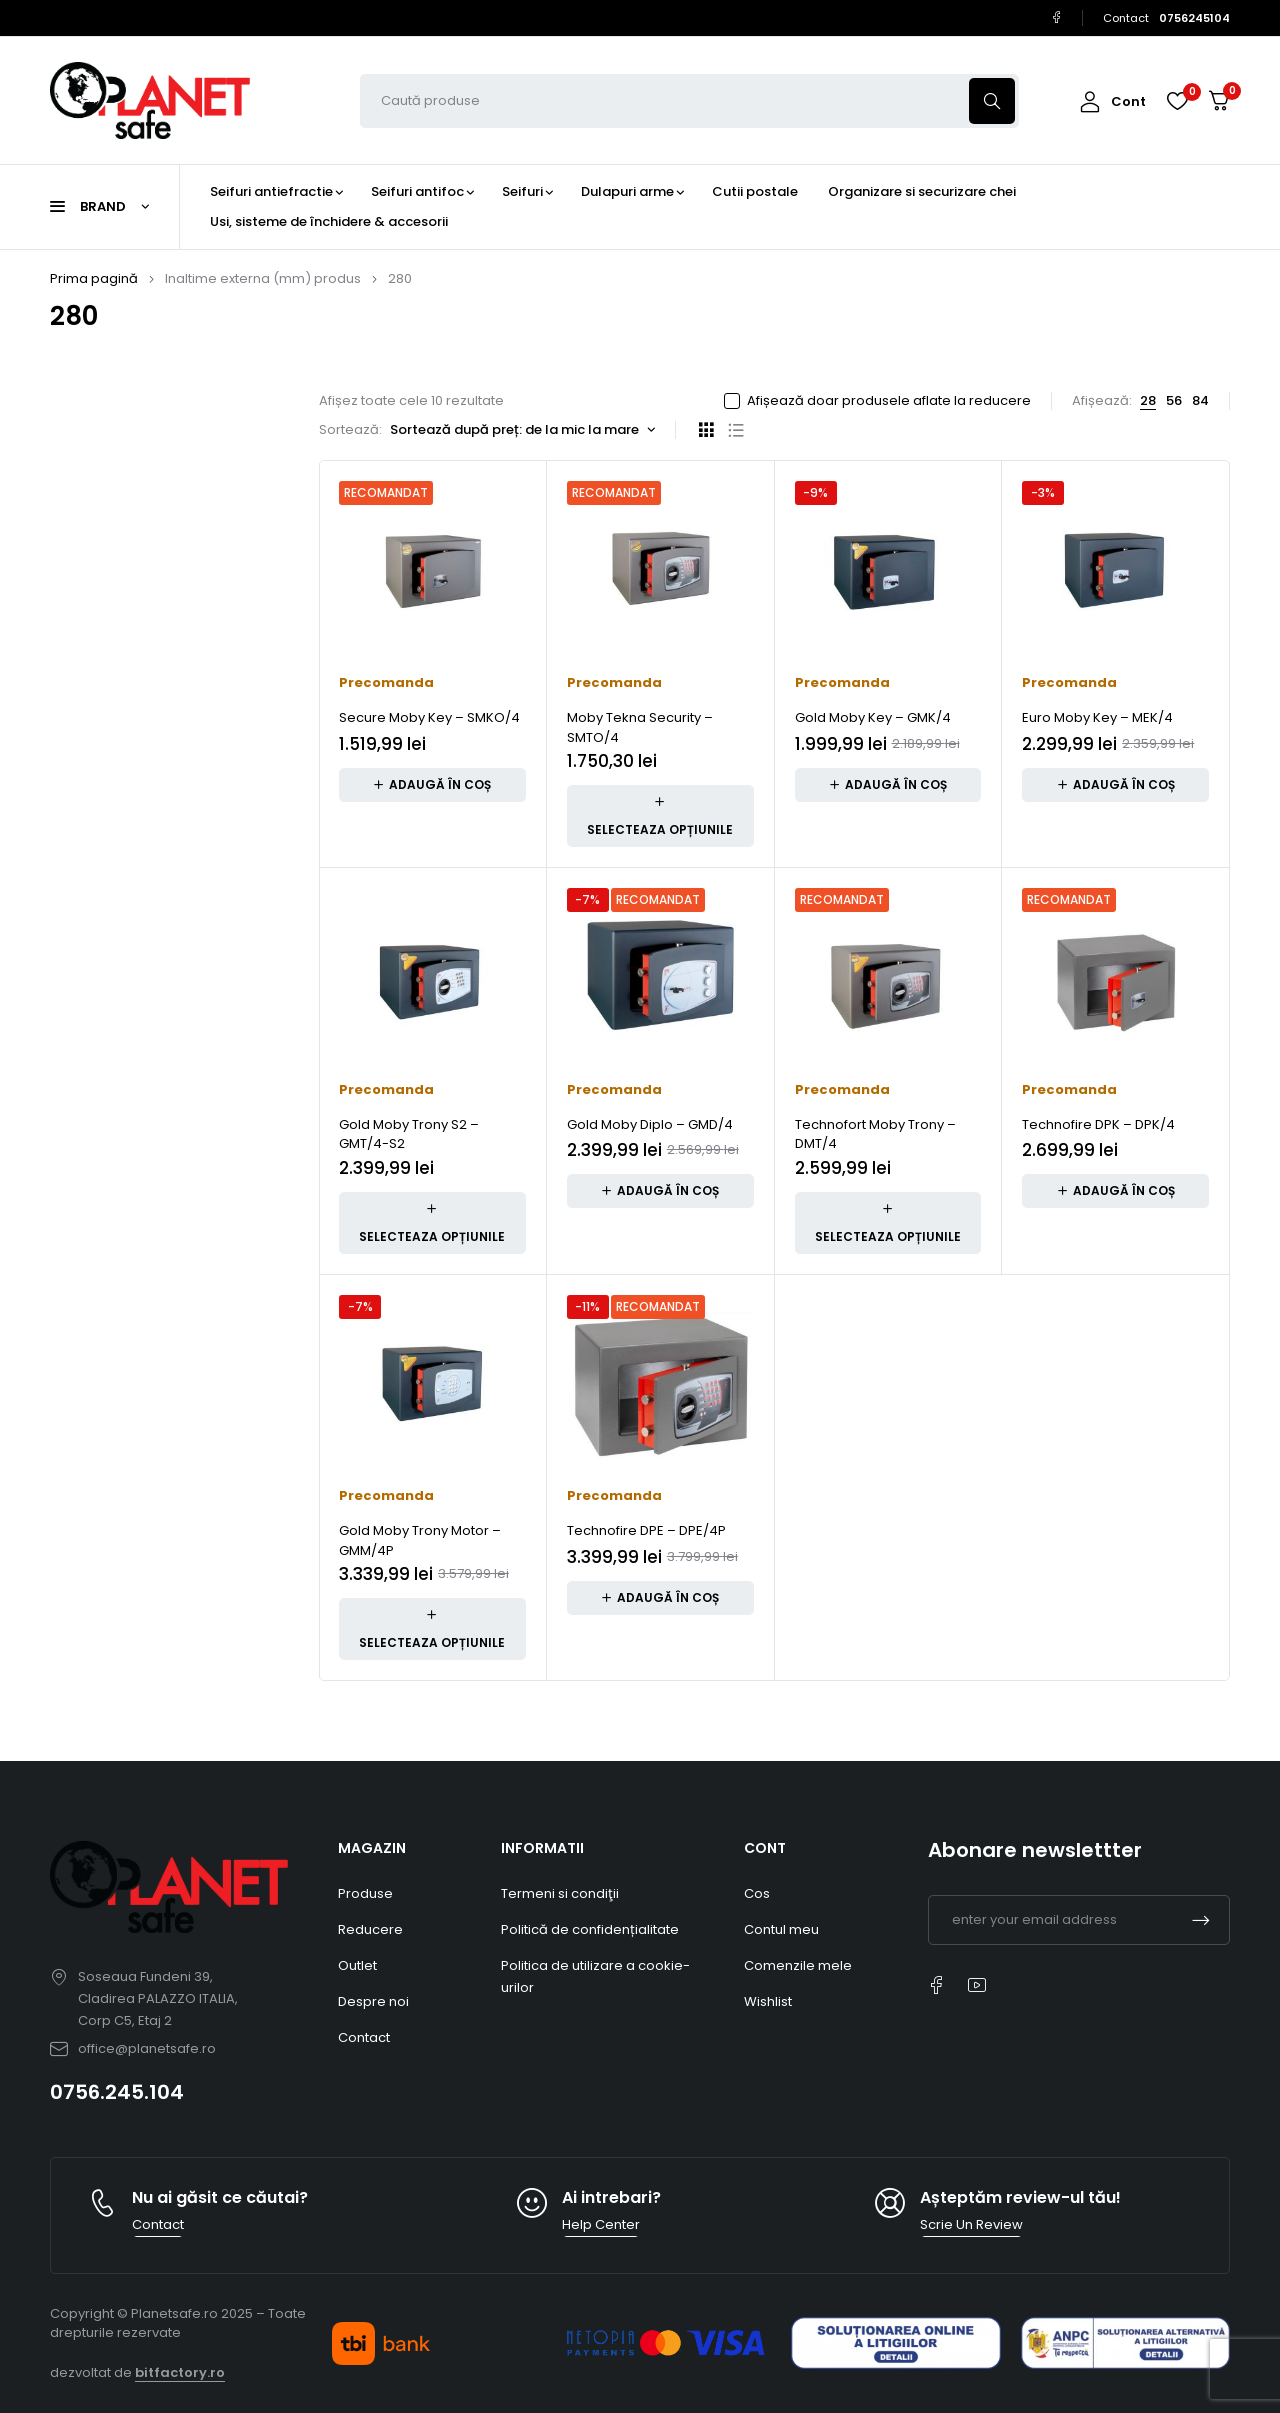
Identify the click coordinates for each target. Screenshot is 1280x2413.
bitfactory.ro (180, 2372)
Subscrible (1201, 1920)
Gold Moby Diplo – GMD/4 (650, 1124)
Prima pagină (94, 278)
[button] (432, 785)
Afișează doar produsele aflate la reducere (889, 401)
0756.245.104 (117, 2092)
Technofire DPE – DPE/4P (646, 1530)
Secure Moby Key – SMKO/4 (429, 717)
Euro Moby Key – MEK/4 (1097, 717)
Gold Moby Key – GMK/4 (873, 717)
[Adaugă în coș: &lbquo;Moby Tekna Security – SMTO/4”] (660, 816)
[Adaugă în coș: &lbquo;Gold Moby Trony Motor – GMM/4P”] (432, 1629)
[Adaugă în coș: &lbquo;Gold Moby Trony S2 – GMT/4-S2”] (432, 1223)
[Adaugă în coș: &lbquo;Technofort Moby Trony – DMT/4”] (888, 1223)
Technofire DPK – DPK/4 (1098, 1124)
